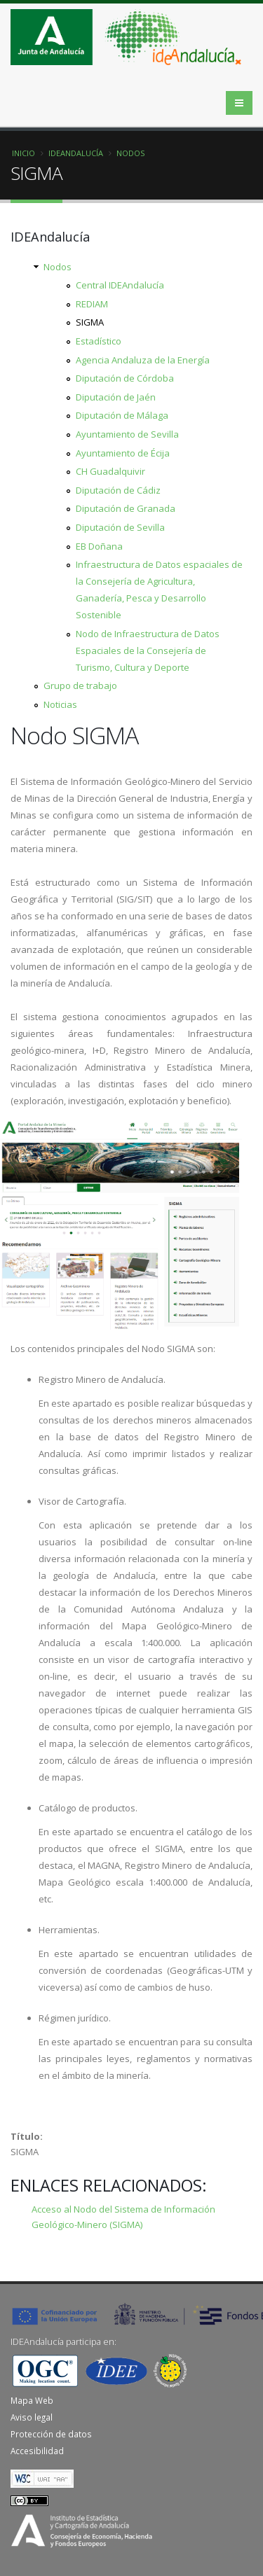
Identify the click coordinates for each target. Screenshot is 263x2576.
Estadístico (98, 341)
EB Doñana (99, 546)
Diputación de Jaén (116, 397)
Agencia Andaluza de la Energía (143, 360)
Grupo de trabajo (80, 685)
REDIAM (92, 304)
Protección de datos (51, 2433)
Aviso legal (32, 2417)
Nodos (130, 153)
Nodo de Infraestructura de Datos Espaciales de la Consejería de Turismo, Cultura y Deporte (148, 650)
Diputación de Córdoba (125, 378)
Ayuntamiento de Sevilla (127, 434)
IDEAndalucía (75, 153)
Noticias (60, 704)
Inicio (23, 153)
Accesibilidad (37, 2450)
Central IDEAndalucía (120, 285)
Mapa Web (32, 2400)
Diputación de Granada (125, 508)
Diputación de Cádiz (118, 490)
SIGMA (90, 322)
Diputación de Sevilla (120, 527)
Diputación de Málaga (122, 415)
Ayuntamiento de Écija (123, 453)
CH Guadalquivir (110, 471)
